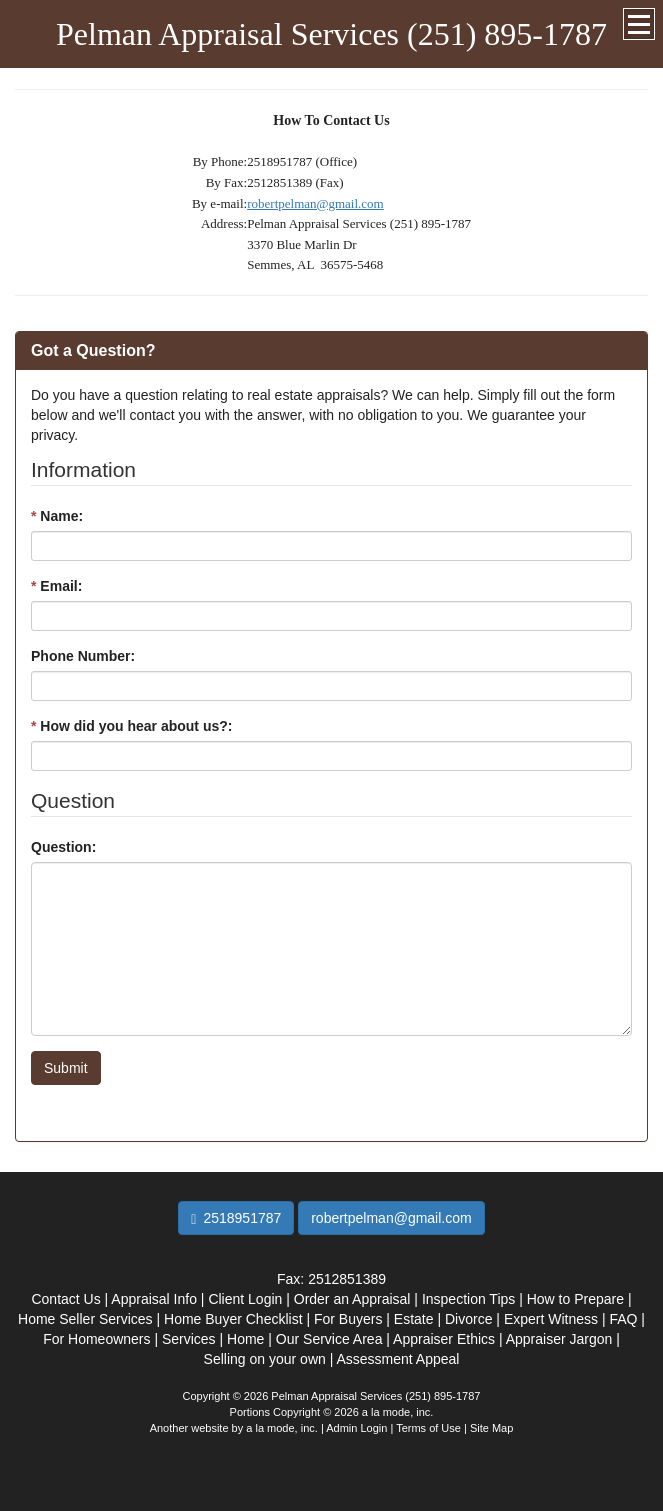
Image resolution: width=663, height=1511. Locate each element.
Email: (56, 586)
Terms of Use (428, 1428)
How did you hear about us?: (131, 726)
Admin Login (356, 1428)
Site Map (491, 1428)
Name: (57, 516)
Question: (63, 847)
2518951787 (236, 1218)
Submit (66, 1068)
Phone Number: (83, 656)
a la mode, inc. (282, 1428)
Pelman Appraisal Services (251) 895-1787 (331, 34)
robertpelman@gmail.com (315, 203)
